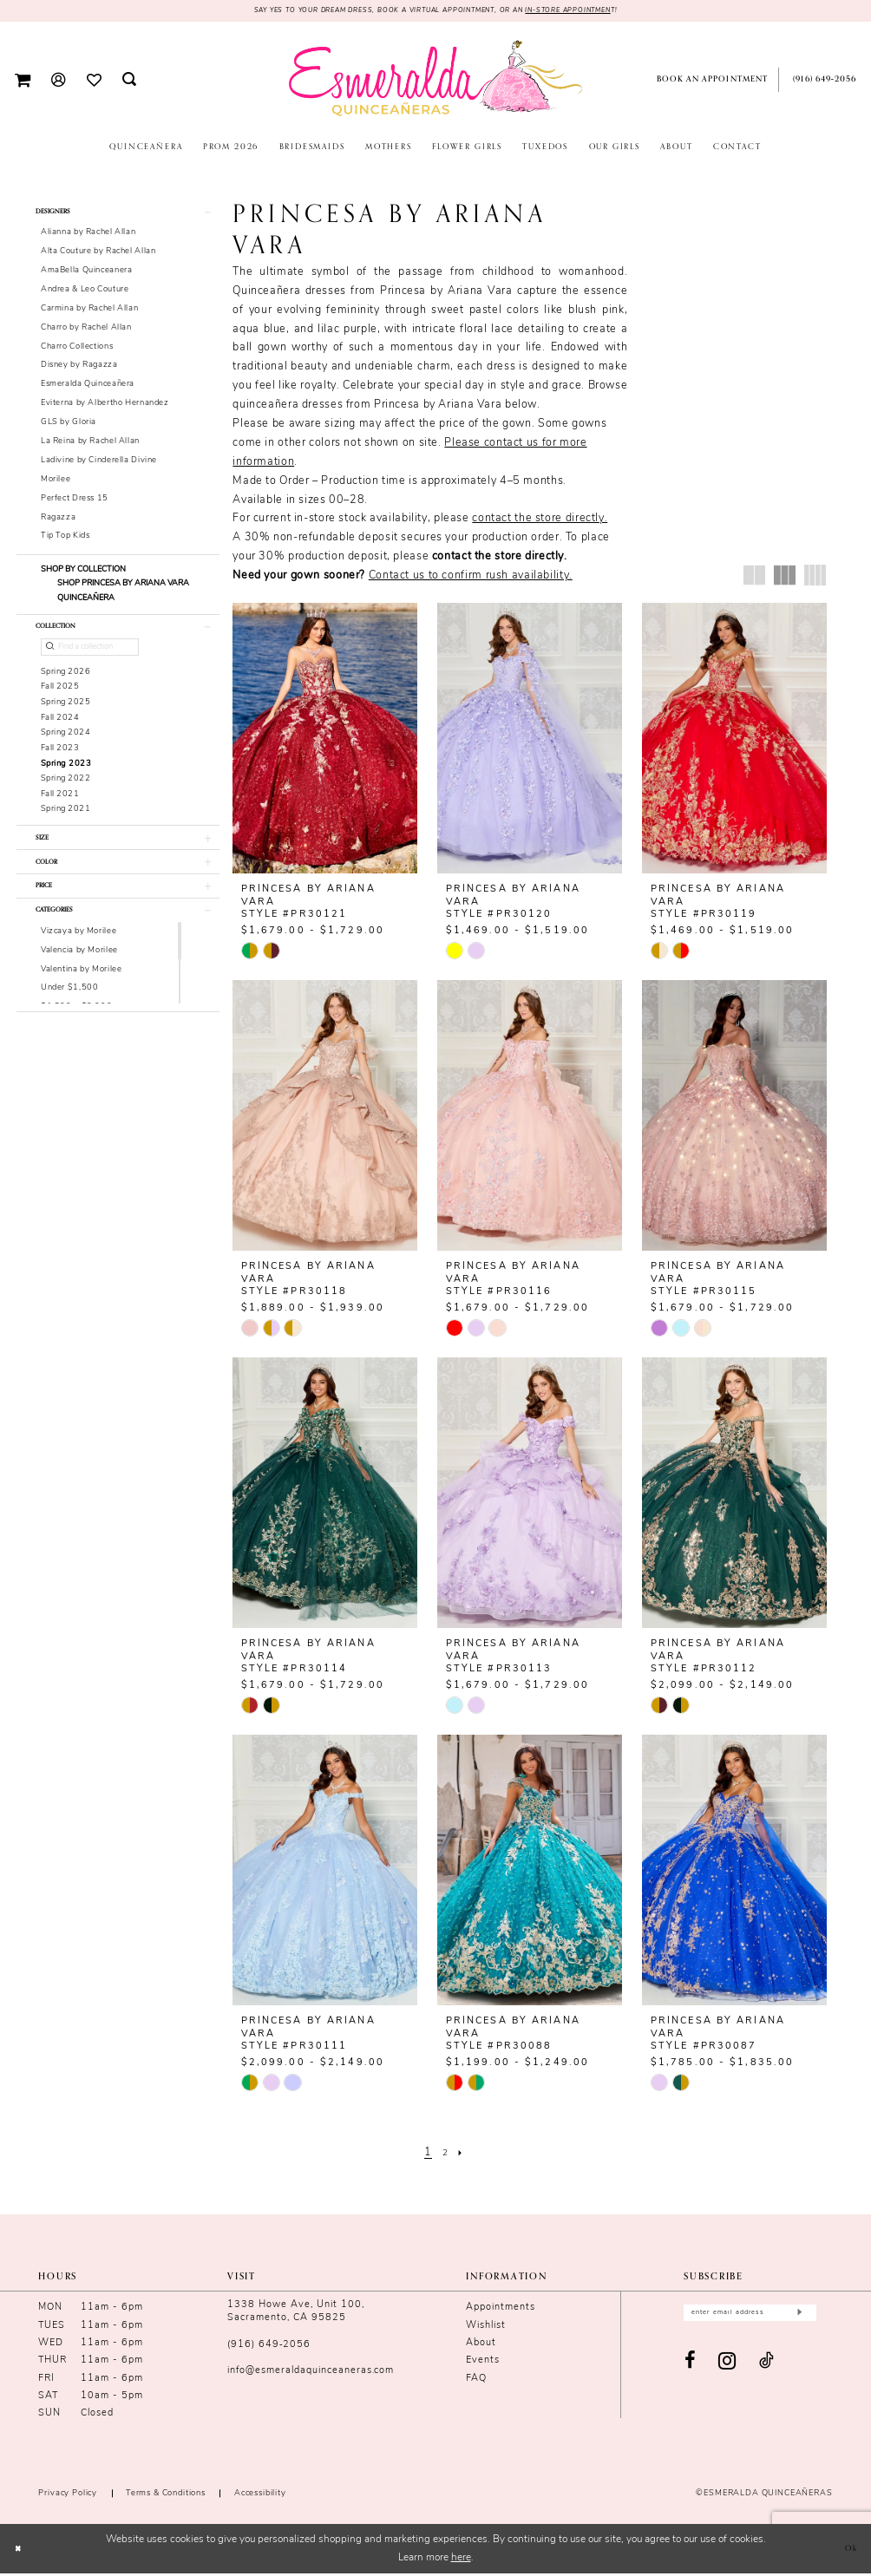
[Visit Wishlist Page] (93, 82)
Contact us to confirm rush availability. (471, 578)
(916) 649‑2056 (269, 2347)
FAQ (476, 2380)
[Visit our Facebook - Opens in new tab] (690, 2368)
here (461, 2559)
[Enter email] (750, 2317)
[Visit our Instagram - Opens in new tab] (727, 2368)
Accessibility (260, 2496)
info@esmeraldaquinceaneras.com (310, 2373)
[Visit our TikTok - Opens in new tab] (767, 2368)
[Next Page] (464, 2155)
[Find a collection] (90, 662)
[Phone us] (822, 82)
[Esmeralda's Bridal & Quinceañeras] (435, 81)
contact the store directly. (539, 521)
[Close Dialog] (21, 2551)
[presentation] (324, 740)
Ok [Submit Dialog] (848, 2551)
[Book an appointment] (709, 82)
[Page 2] (445, 2155)
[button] (22, 82)
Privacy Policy (67, 2496)
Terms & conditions (166, 2496)
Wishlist (486, 2327)
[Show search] (129, 82)
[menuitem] (22, 82)
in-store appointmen (603, 12)
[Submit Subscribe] (799, 2317)
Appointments (500, 2310)
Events (483, 2363)
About (481, 2345)
